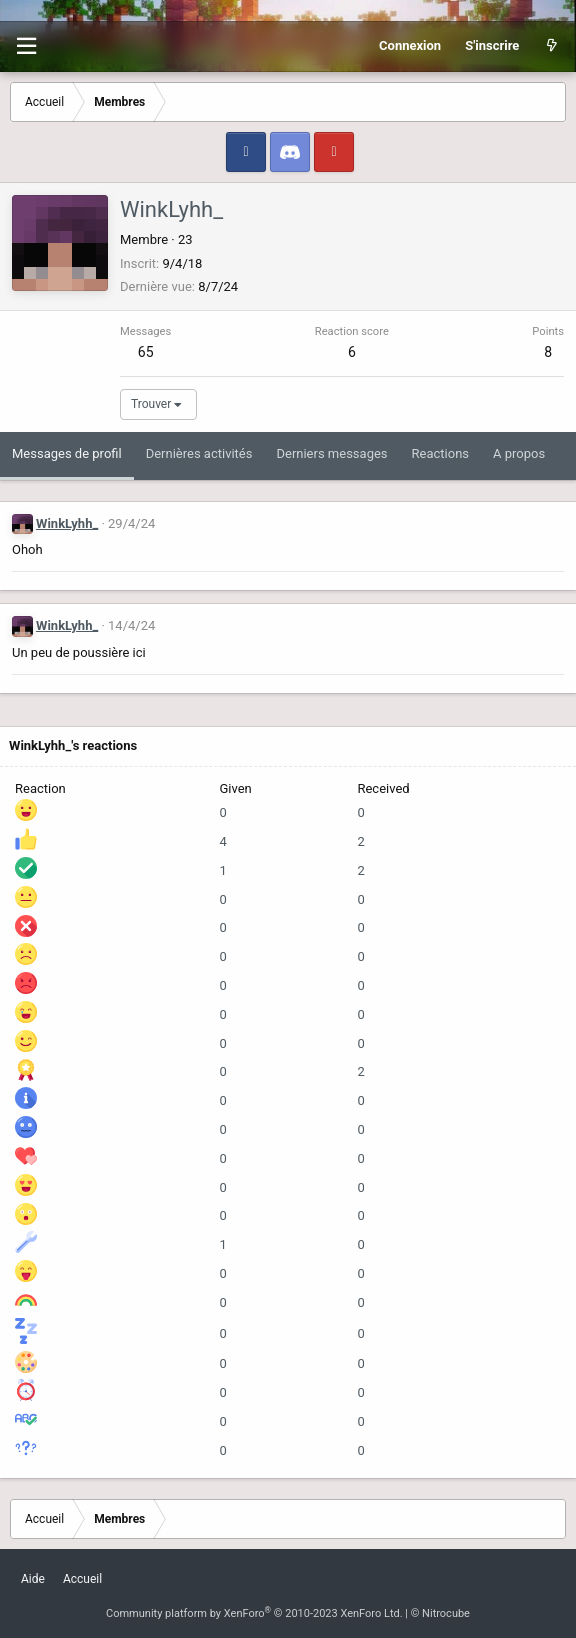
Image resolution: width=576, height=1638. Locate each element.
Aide (33, 1579)
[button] (26, 46)
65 (146, 352)
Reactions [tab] (441, 453)
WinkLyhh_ (67, 523)
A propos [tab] (519, 453)
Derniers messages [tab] (331, 453)
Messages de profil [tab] (67, 453)
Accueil (82, 1579)
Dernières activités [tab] (199, 453)
